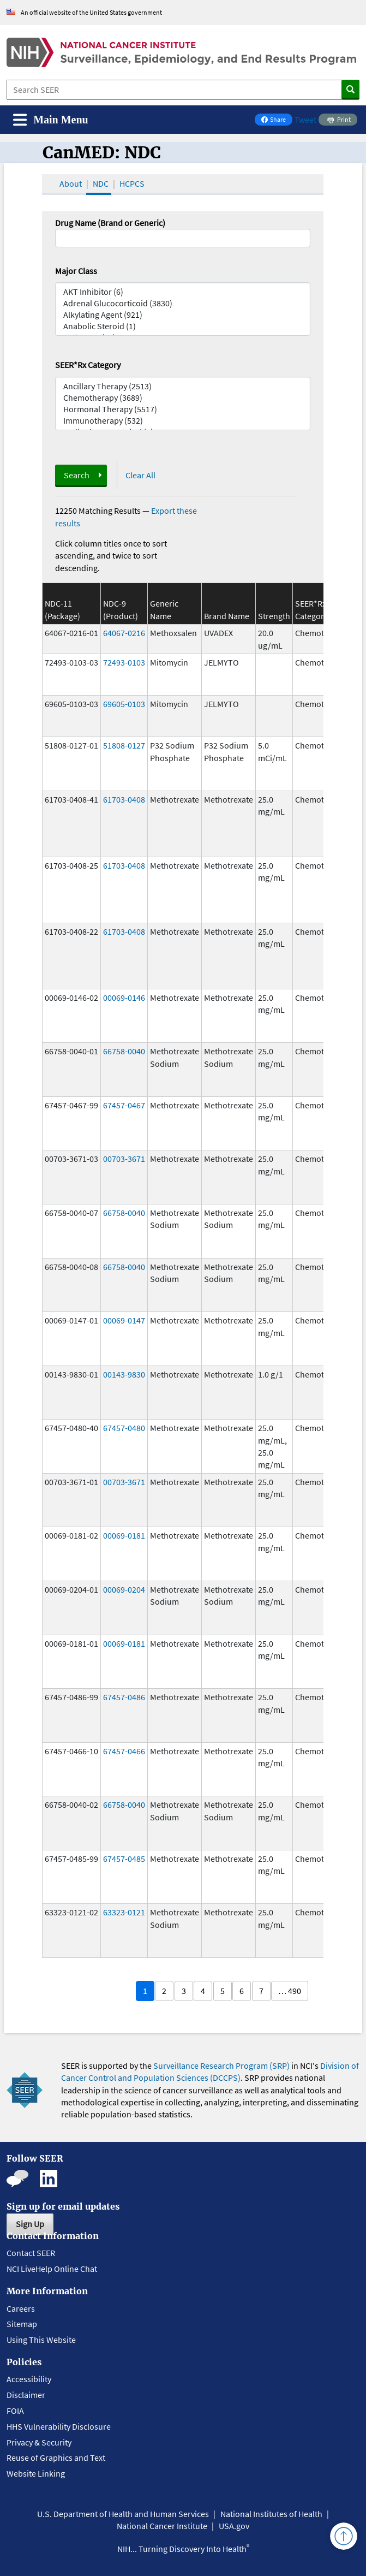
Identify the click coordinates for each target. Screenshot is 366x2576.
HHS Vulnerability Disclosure (59, 2426)
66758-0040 (124, 1051)
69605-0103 (124, 703)
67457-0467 (124, 1105)
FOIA (15, 2410)
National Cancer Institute (162, 2525)
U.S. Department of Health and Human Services (123, 2513)
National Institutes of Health (271, 2513)
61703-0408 (124, 799)
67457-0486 (124, 1696)
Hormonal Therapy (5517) (182, 409)
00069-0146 (124, 997)
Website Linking (36, 2473)
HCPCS (132, 183)
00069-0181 (124, 1535)
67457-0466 (124, 1751)
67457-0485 (124, 1858)
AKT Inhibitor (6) (182, 292)
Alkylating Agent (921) (182, 314)
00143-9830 (124, 1374)
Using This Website (41, 2339)
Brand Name (226, 615)
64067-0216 (124, 632)
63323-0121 (124, 1912)
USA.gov (234, 2525)
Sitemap (22, 2323)
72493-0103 (124, 662)
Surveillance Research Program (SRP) (221, 2065)
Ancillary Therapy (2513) (182, 386)
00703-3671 (124, 1158)
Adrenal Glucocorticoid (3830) (182, 303)
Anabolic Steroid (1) (182, 326)
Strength (274, 615)
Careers (21, 2308)
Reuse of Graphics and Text (56, 2457)
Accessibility (29, 2378)
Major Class (76, 270)
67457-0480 (124, 1427)
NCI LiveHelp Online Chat (52, 2268)
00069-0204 (124, 1589)
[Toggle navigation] (51, 120)
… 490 (289, 1990)
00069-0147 (124, 1320)
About (70, 183)
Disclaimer (26, 2394)
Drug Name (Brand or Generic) (110, 222)
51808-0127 (124, 745)
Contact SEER (31, 2252)
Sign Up (30, 2223)
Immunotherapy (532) (182, 420)
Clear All (140, 475)
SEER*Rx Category (88, 364)
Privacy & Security (39, 2442)
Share (276, 120)
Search (76, 475)
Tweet (305, 119)
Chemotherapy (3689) (182, 397)
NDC (101, 183)
